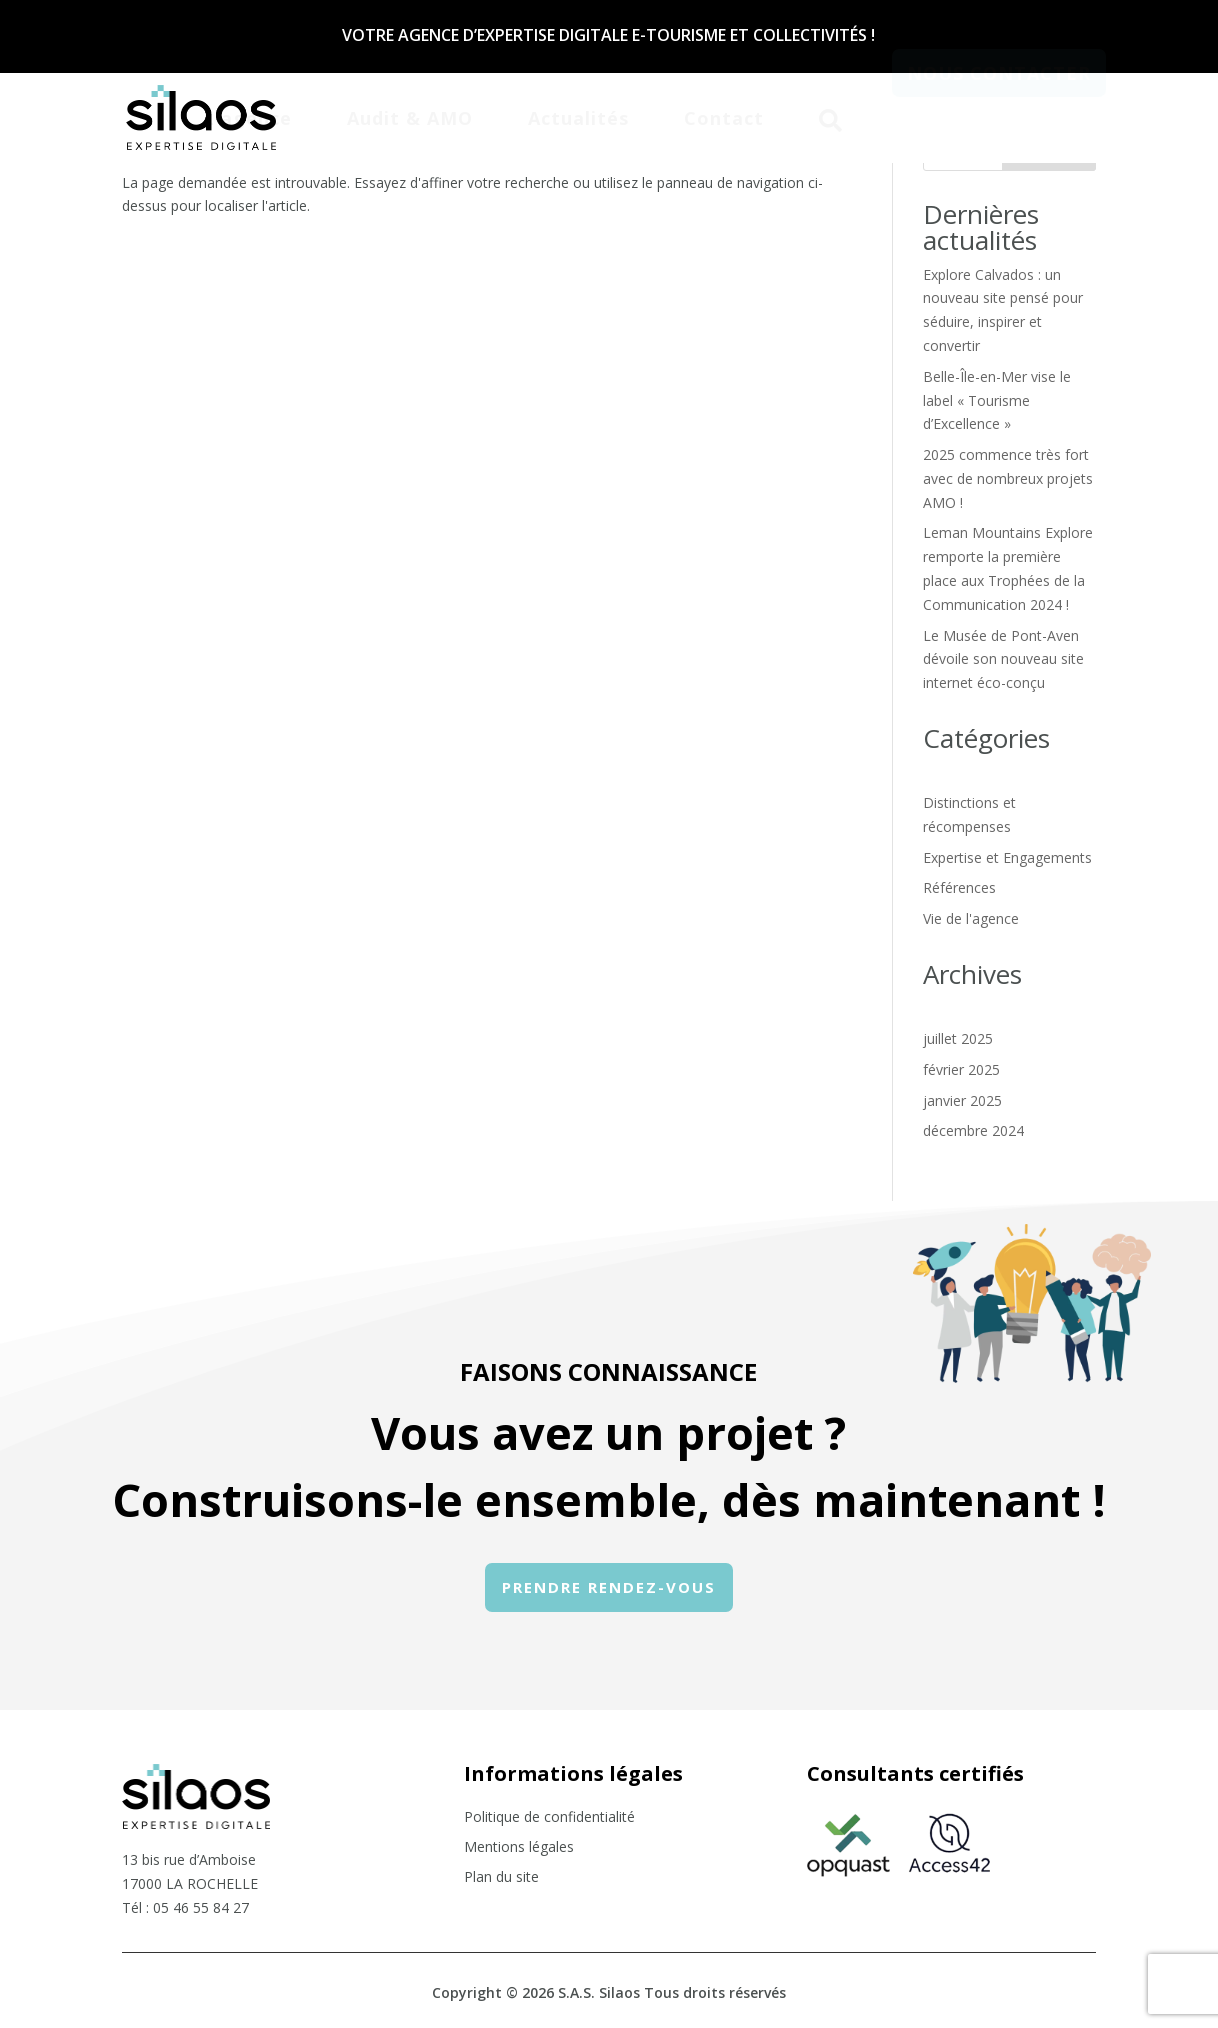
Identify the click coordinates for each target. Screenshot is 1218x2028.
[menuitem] (247, 115)
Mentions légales (519, 1848)
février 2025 (961, 1069)
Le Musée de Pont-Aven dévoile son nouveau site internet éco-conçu (1003, 659)
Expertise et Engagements (1007, 857)
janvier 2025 (962, 1100)
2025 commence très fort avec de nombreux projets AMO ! (1008, 478)
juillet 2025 (958, 1038)
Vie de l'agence (971, 918)
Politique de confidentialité (549, 1818)
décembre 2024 (973, 1130)
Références (959, 887)
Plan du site (501, 1878)
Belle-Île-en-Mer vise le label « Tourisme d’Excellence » (997, 400)
